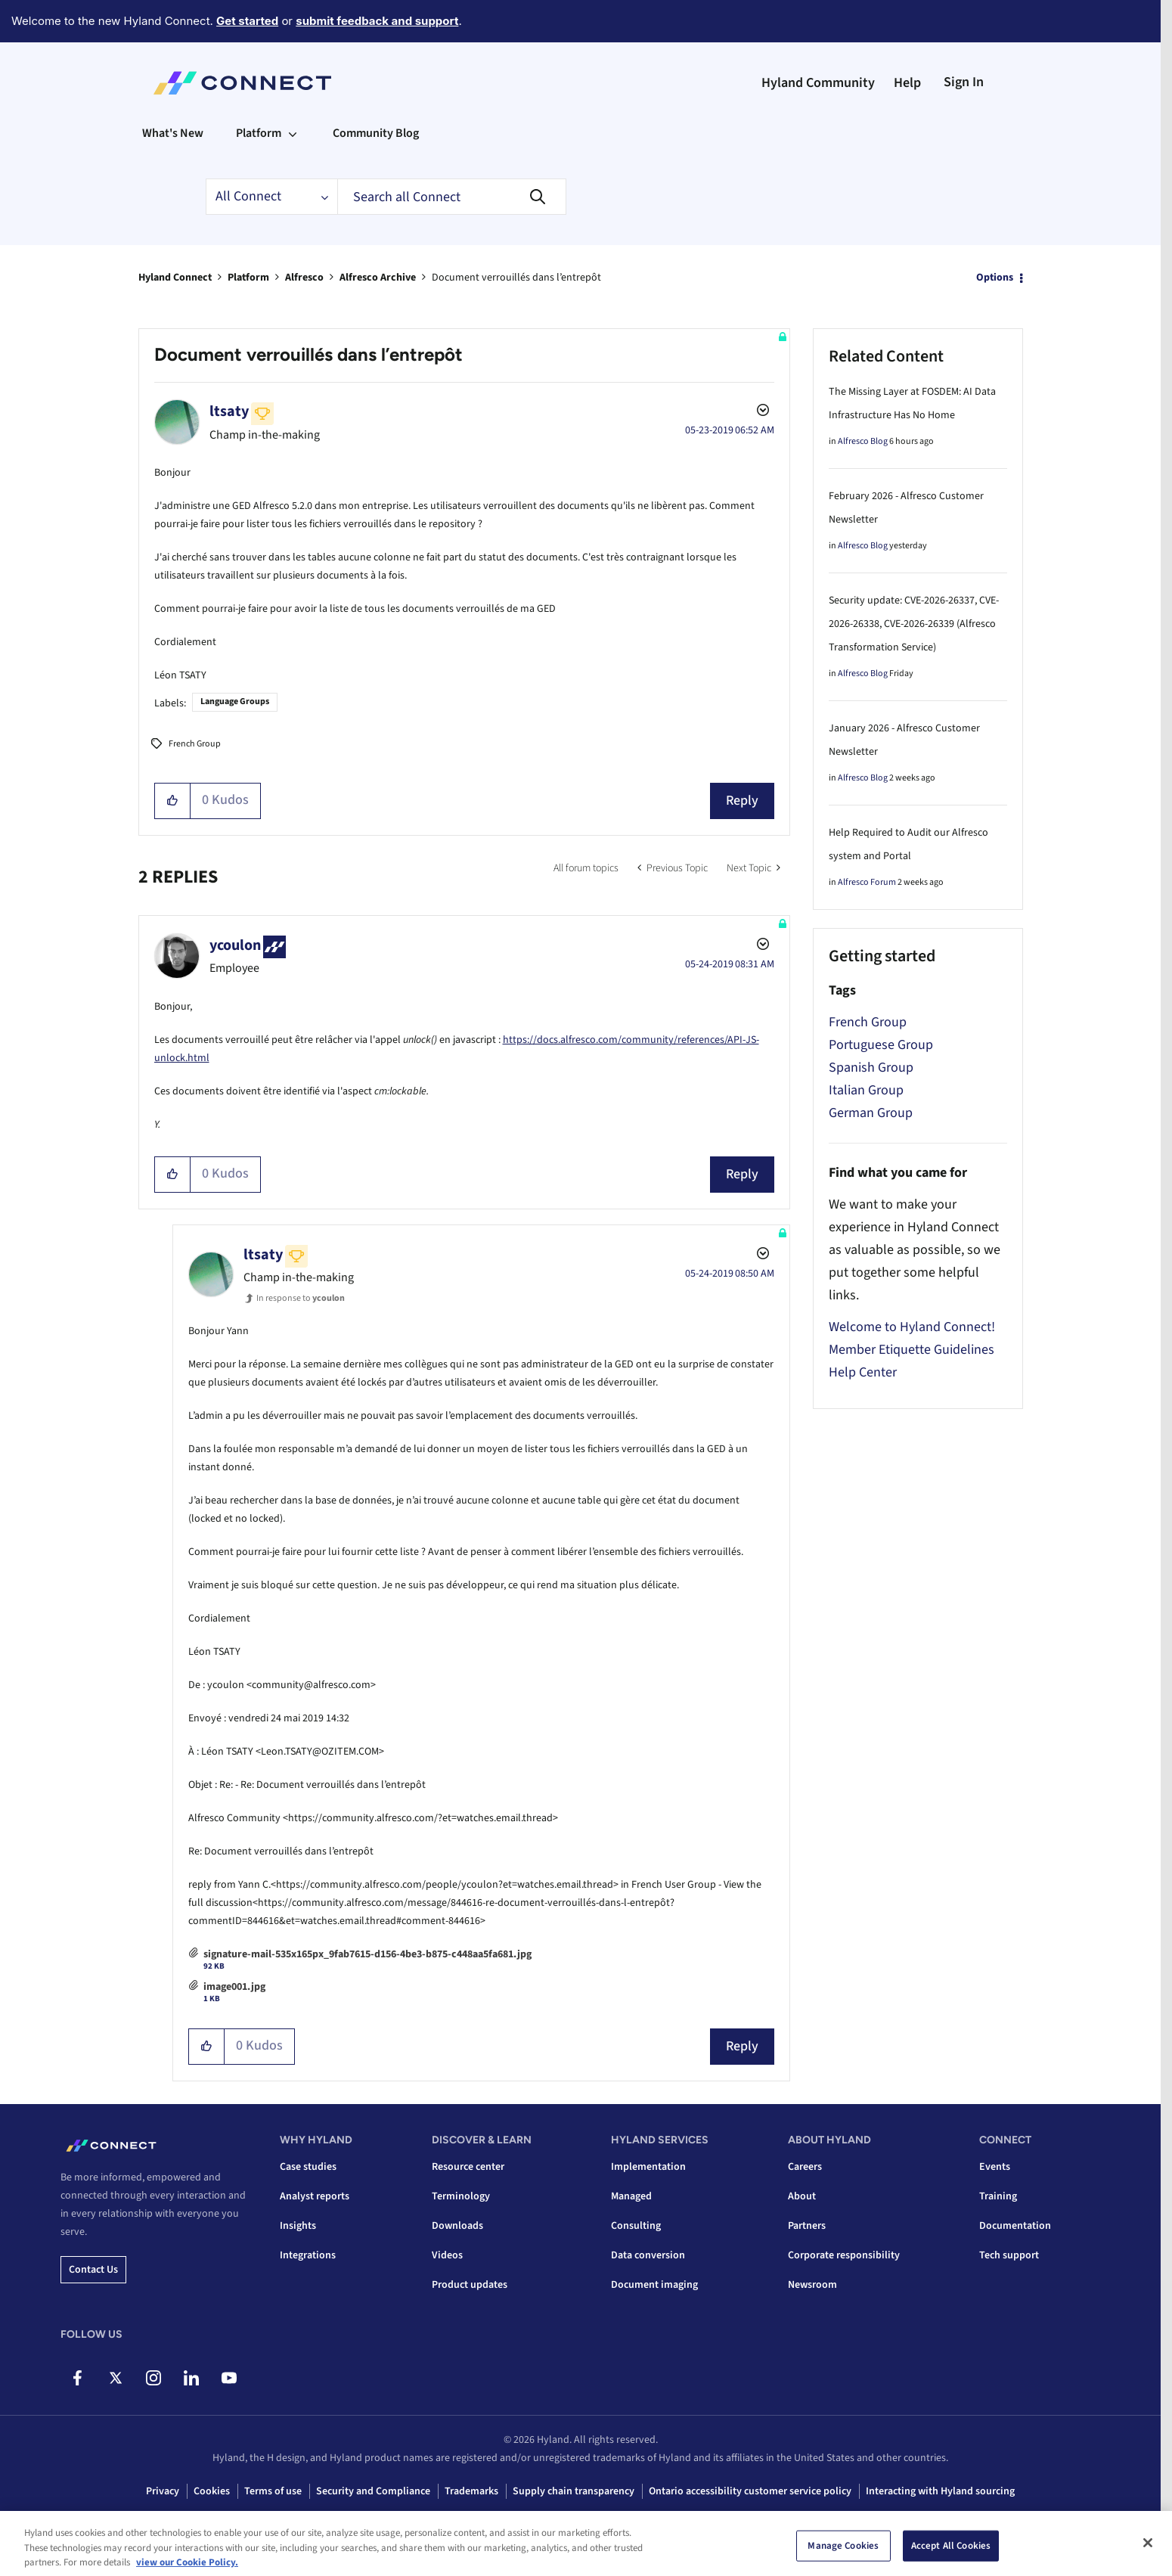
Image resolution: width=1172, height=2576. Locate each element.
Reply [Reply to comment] (742, 1174)
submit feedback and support (377, 21)
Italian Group (866, 1090)
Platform (248, 277)
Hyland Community (818, 82)
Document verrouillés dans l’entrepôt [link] (516, 277)
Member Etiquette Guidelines (911, 1349)
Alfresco (304, 277)
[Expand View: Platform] (292, 133)
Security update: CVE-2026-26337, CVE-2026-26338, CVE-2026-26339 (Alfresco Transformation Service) (914, 624)
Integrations (308, 2255)
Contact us (93, 2269)
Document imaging (654, 2284)
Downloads (457, 2225)
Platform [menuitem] (258, 133)
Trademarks (471, 2491)
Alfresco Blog (863, 441)
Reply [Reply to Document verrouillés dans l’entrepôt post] (742, 800)
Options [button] (994, 277)
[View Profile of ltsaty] (229, 411)
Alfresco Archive (378, 277)
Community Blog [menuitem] (376, 133)
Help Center (863, 1372)
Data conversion (648, 2255)
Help (907, 82)
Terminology (461, 2196)
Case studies (308, 2166)
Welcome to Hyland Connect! (912, 1326)
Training (998, 2196)
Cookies (212, 2491)
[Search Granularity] (271, 196)
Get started (247, 21)
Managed (631, 2196)
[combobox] (451, 196)
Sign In (964, 82)
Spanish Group (871, 1067)
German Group (871, 1112)
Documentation (1015, 2225)
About (802, 2196)
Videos (447, 2255)
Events (994, 2166)
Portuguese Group (881, 1044)
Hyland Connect (175, 277)
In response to (300, 1298)
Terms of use (273, 2491)
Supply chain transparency (573, 2491)
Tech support (1009, 2255)
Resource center (468, 2166)
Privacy (162, 2491)
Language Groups (234, 701)
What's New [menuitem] (172, 133)
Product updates (469, 2284)
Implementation (648, 2166)
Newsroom (812, 2284)
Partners (807, 2225)
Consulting (636, 2225)
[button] (173, 801)
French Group (195, 743)
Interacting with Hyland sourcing (940, 2491)
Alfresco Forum (867, 882)
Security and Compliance (373, 2491)
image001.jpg (234, 1986)
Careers (805, 2166)
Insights (298, 2225)
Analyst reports (314, 2196)
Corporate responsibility (844, 2255)
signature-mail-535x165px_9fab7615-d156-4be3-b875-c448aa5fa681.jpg (367, 1954)
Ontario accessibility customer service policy (750, 2491)
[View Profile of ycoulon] (235, 945)
